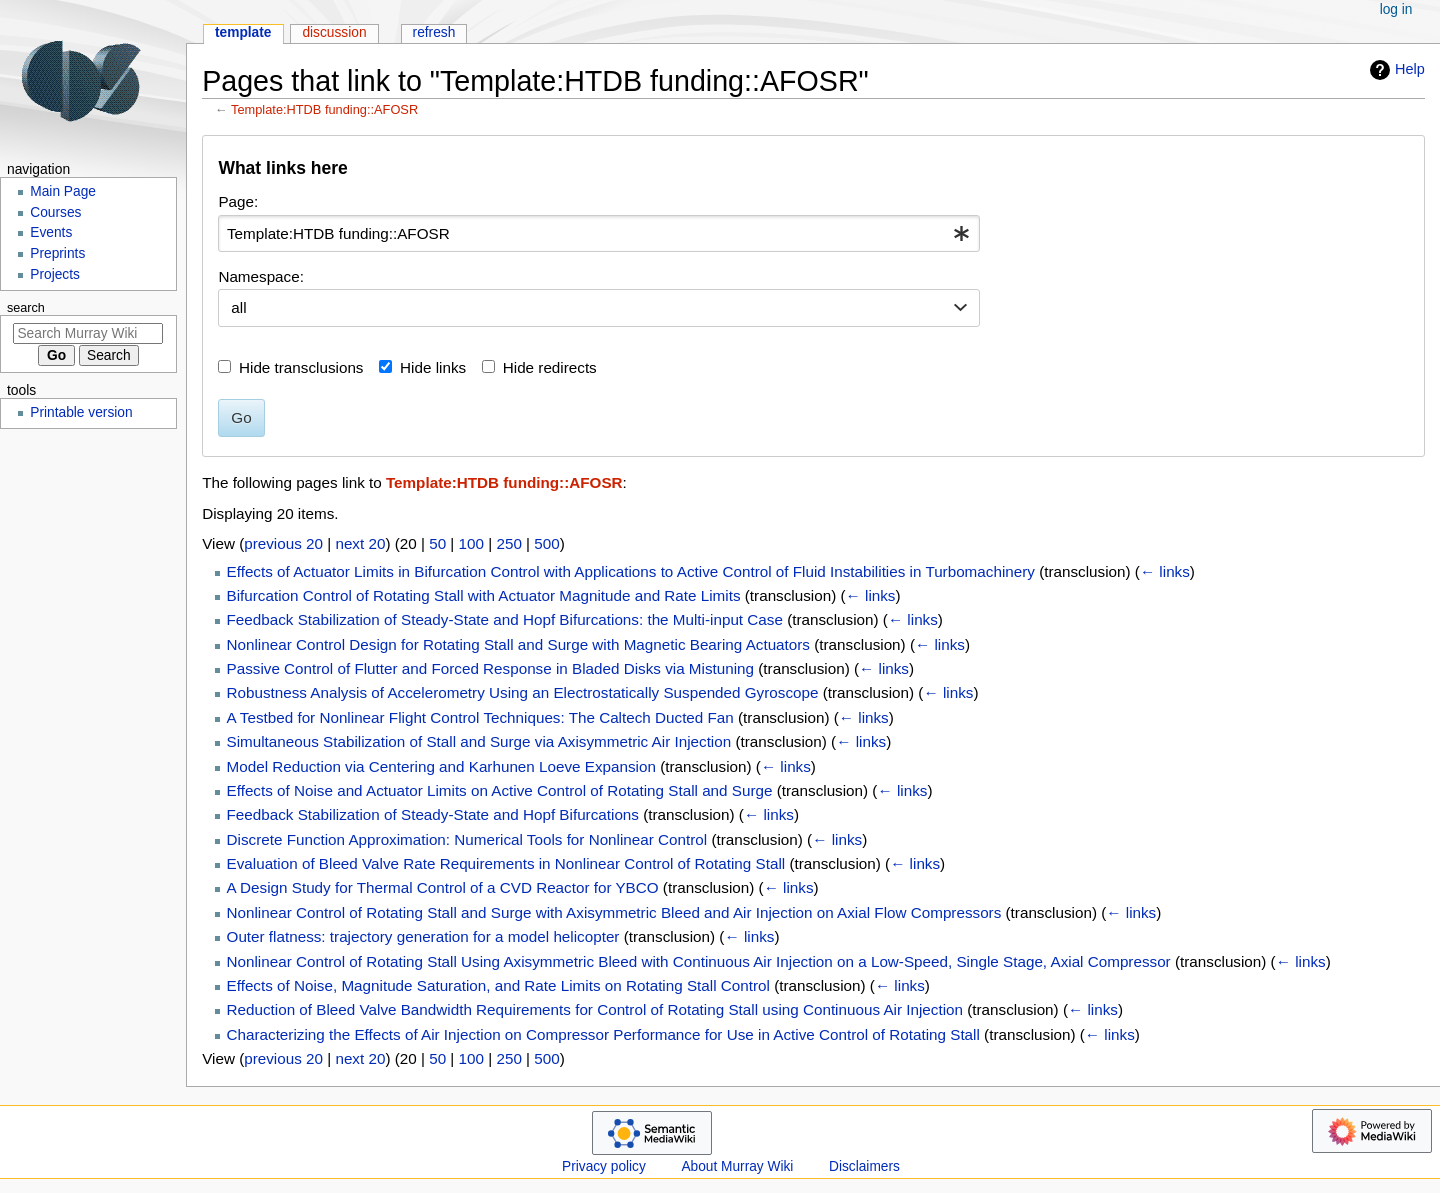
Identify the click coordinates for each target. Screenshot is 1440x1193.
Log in (1396, 9)
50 (437, 543)
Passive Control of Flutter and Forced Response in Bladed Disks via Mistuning (491, 668)
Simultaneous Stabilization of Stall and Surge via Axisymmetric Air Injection (479, 741)
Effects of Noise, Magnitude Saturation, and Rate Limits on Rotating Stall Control (498, 985)
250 (508, 543)
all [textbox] (238, 307)
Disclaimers (864, 1166)
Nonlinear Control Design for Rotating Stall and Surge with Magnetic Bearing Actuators (518, 644)
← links (1165, 571)
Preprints (57, 253)
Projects (55, 274)
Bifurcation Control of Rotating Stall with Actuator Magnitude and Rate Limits (484, 595)
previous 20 (283, 543)
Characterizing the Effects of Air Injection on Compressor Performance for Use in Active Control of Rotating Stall (603, 1034)
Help (1395, 70)
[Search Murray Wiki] (88, 333)
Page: (238, 201)
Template (243, 32)
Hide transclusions (301, 367)
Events (51, 232)
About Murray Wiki (737, 1166)
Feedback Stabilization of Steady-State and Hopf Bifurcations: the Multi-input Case (505, 619)
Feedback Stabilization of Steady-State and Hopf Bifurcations (433, 814)
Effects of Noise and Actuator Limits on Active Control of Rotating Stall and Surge (500, 790)
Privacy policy (604, 1166)
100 (471, 543)
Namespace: (261, 276)
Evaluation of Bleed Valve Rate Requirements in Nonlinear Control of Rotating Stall (506, 863)
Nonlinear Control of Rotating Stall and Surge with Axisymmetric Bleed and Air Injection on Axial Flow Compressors (614, 912)
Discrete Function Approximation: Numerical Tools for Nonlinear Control (467, 839)
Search (26, 308)
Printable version (81, 412)
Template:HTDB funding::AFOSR (324, 109)
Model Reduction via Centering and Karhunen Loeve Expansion (441, 766)
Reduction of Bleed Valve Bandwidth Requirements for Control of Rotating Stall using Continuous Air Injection (595, 1009)
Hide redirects (550, 367)
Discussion (334, 32)
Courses (55, 212)
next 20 (360, 543)
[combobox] (599, 234)
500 (546, 543)
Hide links (433, 367)
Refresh (434, 32)
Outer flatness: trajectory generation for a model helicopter (423, 936)
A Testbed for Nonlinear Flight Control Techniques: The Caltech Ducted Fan (480, 717)
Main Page (63, 191)
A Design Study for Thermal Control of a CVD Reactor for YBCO (443, 887)
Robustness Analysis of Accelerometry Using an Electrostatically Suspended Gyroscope (523, 692)
